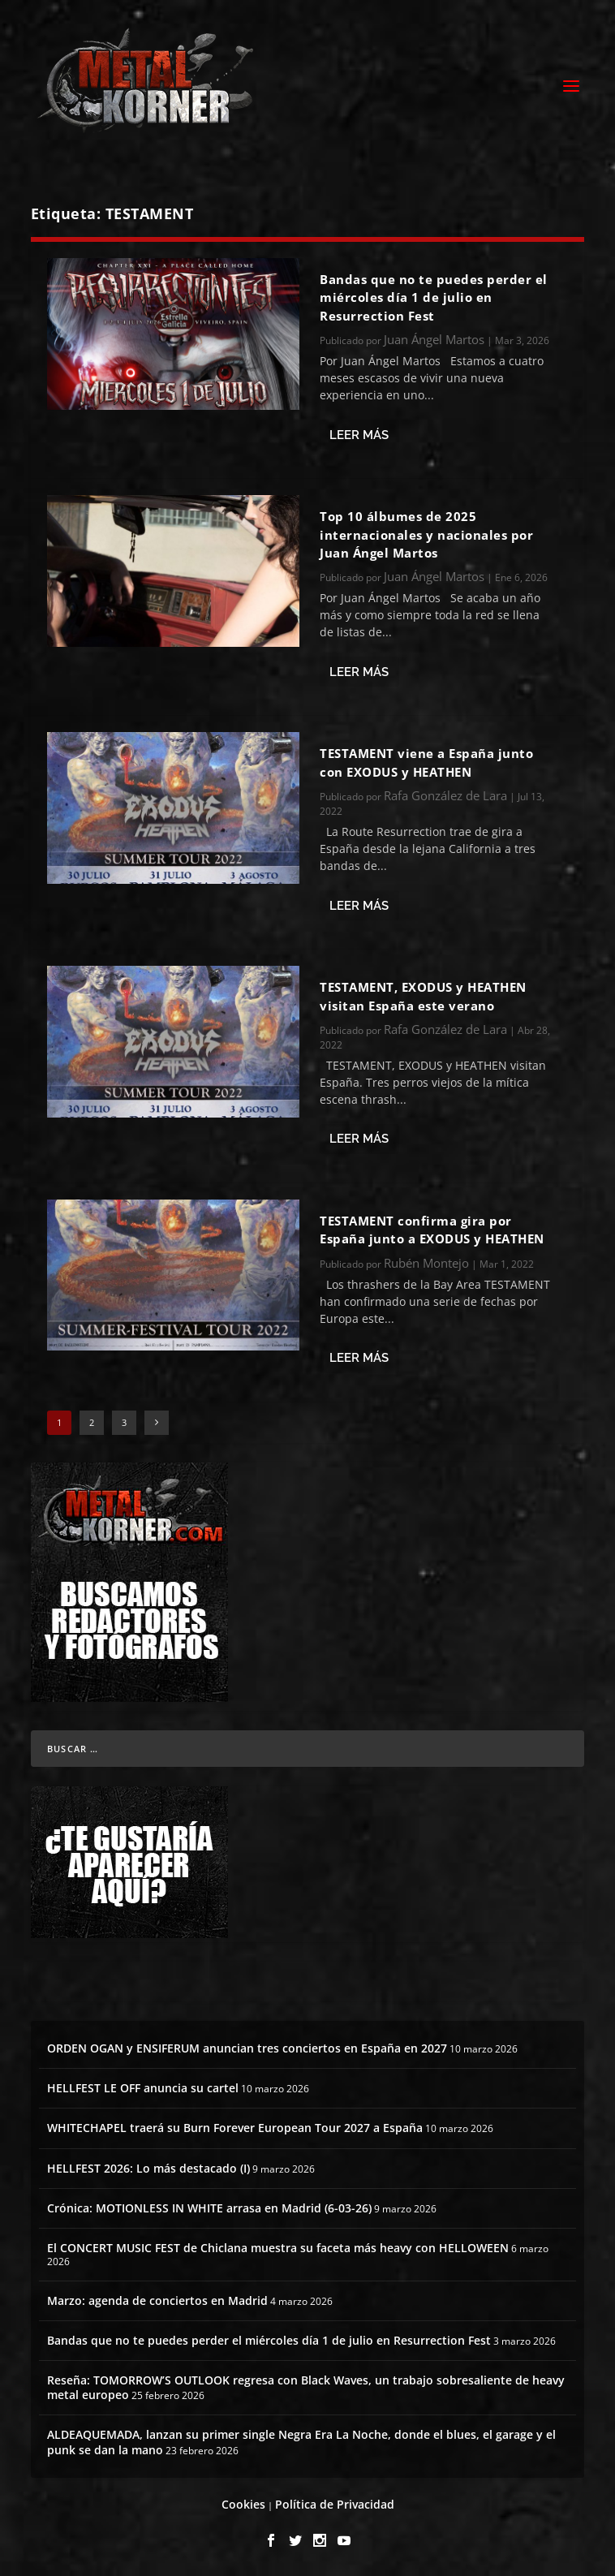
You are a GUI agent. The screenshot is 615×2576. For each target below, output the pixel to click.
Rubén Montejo (426, 1263)
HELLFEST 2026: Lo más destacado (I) (148, 2168)
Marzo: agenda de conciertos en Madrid (157, 2300)
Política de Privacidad (334, 2504)
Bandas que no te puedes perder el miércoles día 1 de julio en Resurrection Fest (434, 297)
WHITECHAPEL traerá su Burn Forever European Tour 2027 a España (235, 2127)
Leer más (359, 435)
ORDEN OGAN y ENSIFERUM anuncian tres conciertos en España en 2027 (247, 2048)
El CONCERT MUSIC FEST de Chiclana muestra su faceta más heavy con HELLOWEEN (278, 2247)
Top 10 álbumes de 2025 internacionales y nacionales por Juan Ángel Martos (426, 534)
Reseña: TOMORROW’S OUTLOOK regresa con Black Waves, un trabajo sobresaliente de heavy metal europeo (306, 2387)
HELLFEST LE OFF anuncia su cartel (143, 2088)
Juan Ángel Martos (434, 339)
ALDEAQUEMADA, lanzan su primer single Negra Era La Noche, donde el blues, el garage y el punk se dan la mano (301, 2442)
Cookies (243, 2504)
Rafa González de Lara (445, 795)
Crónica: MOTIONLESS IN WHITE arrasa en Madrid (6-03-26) (209, 2208)
